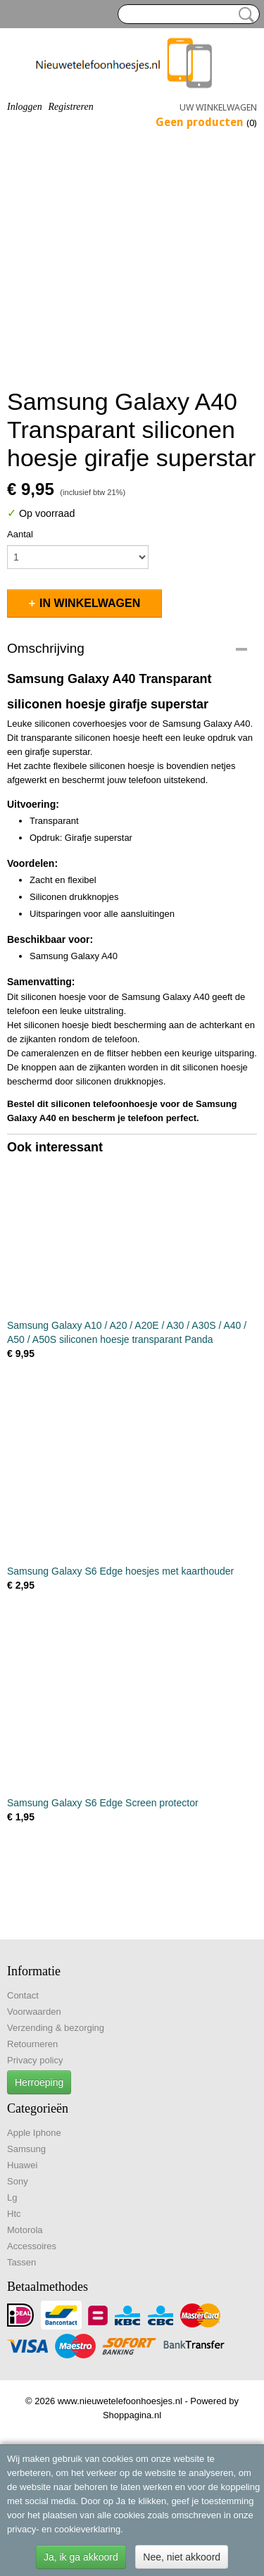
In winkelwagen (89, 603)
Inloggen (24, 106)
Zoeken (243, 14)
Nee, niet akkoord (181, 2557)
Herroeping (39, 2082)
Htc (14, 2213)
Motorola (25, 2230)
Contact (23, 1995)
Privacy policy (35, 2060)
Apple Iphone (34, 2132)
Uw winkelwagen (218, 107)
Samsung (26, 2149)
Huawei (22, 2165)
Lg (12, 2197)
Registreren (70, 106)
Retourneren (32, 2044)
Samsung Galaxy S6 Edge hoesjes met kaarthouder (120, 1571)
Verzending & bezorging (55, 2027)
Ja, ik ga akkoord (81, 2557)
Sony (17, 2181)
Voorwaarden (34, 2011)
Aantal (20, 534)
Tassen (21, 2262)
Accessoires (31, 2246)
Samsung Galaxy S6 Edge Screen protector (103, 1802)
